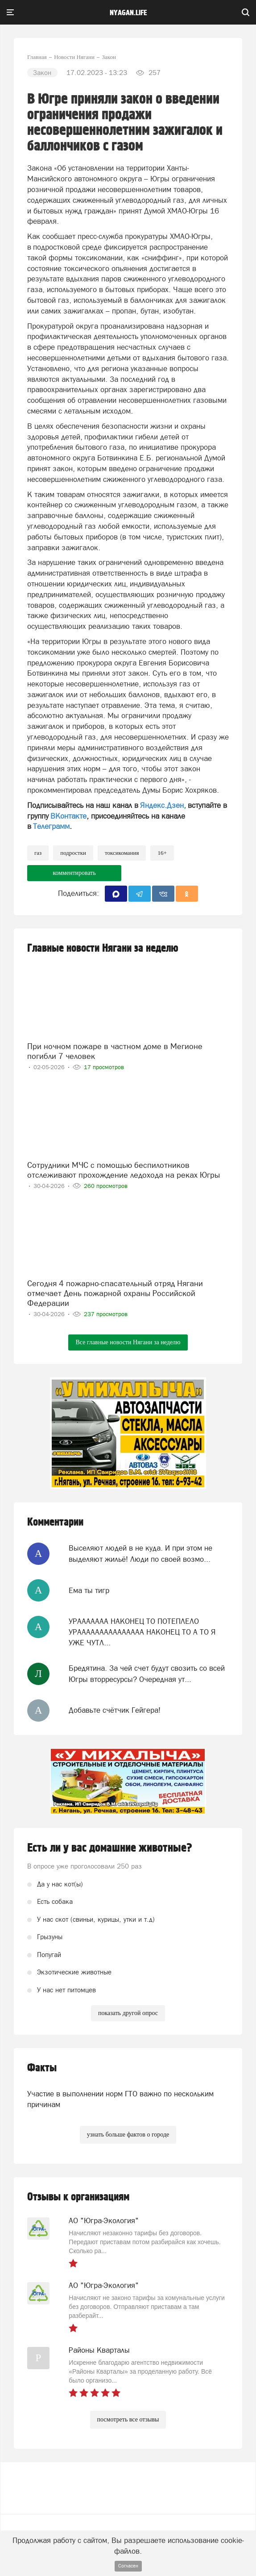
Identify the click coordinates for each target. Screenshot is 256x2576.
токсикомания (122, 852)
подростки (73, 852)
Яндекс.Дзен (162, 805)
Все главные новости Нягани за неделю (127, 1342)
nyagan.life (128, 12)
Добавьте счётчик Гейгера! (115, 1710)
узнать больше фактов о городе (128, 2134)
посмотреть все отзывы (128, 2419)
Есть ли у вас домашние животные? (109, 1848)
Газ (37, 852)
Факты (42, 2068)
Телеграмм (51, 826)
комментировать (74, 873)
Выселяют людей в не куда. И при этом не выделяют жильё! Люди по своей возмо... (140, 1553)
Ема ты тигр (89, 1590)
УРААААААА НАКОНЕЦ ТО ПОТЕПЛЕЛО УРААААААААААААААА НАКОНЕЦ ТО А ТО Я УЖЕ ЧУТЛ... (142, 1632)
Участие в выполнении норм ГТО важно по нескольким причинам (120, 2099)
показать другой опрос (128, 2013)
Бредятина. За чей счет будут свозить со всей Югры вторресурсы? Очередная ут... (147, 1673)
